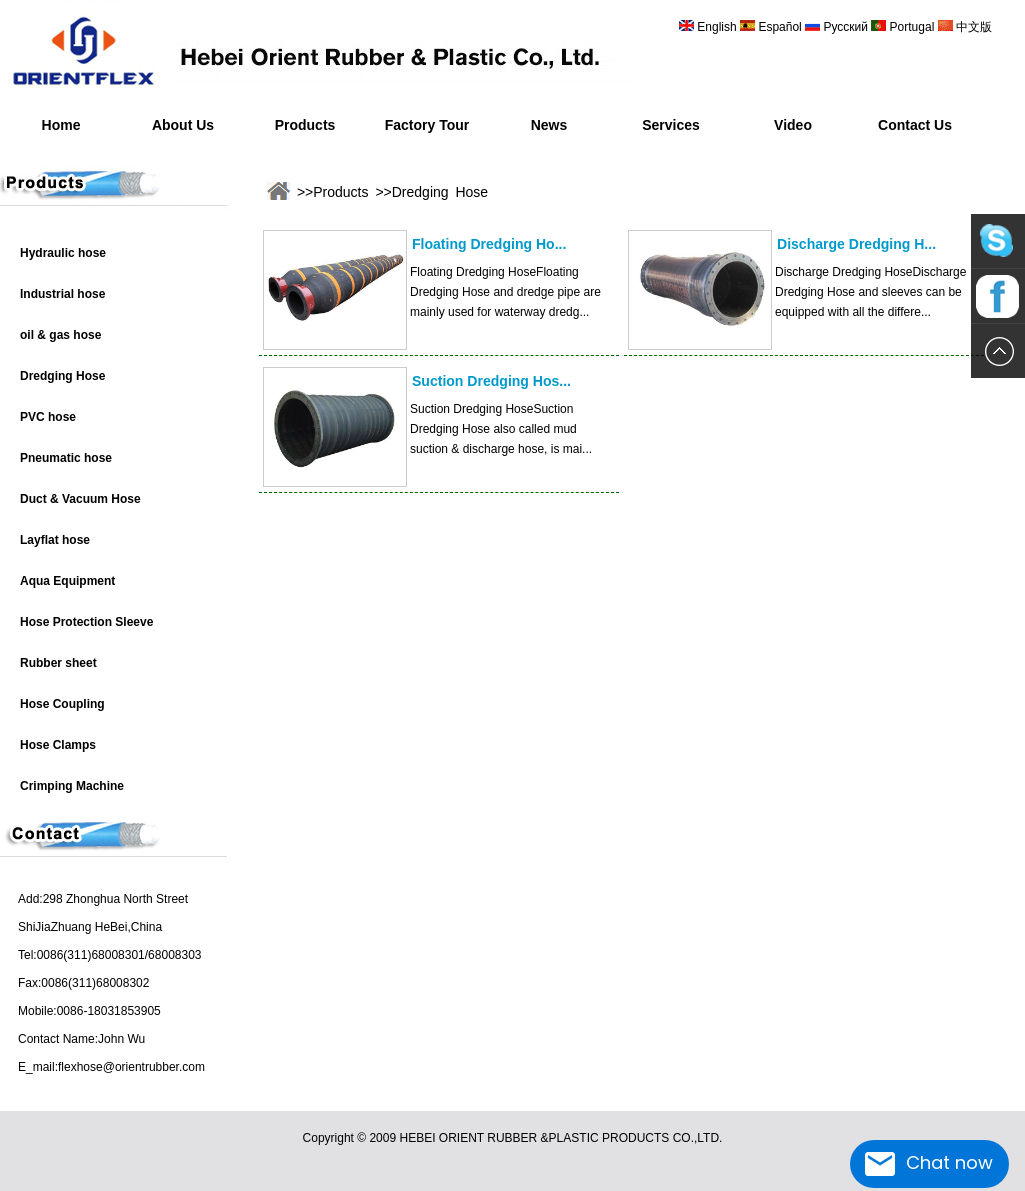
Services (671, 125)
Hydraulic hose (63, 253)
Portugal (911, 27)
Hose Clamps (58, 745)
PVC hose (48, 417)
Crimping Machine (72, 786)
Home (61, 125)
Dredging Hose (62, 376)
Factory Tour (427, 125)
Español (781, 27)
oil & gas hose (60, 335)
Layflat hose (55, 540)
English (717, 27)
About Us (183, 125)
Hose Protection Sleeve (86, 622)
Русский (845, 27)
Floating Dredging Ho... (489, 244)
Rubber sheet (58, 663)
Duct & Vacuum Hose (80, 499)
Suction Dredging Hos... (491, 381)
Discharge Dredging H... (856, 244)
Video (793, 125)
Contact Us (915, 125)
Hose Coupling (62, 704)
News (549, 125)
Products (305, 125)
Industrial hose (62, 294)
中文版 (972, 27)
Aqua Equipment (67, 581)
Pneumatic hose (66, 458)
